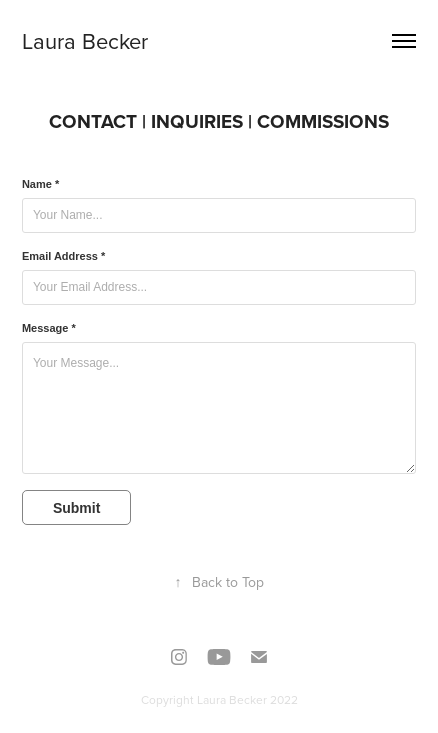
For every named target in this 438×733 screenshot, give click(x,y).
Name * (40, 184)
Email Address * (63, 256)
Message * (49, 328)
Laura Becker (85, 40)
